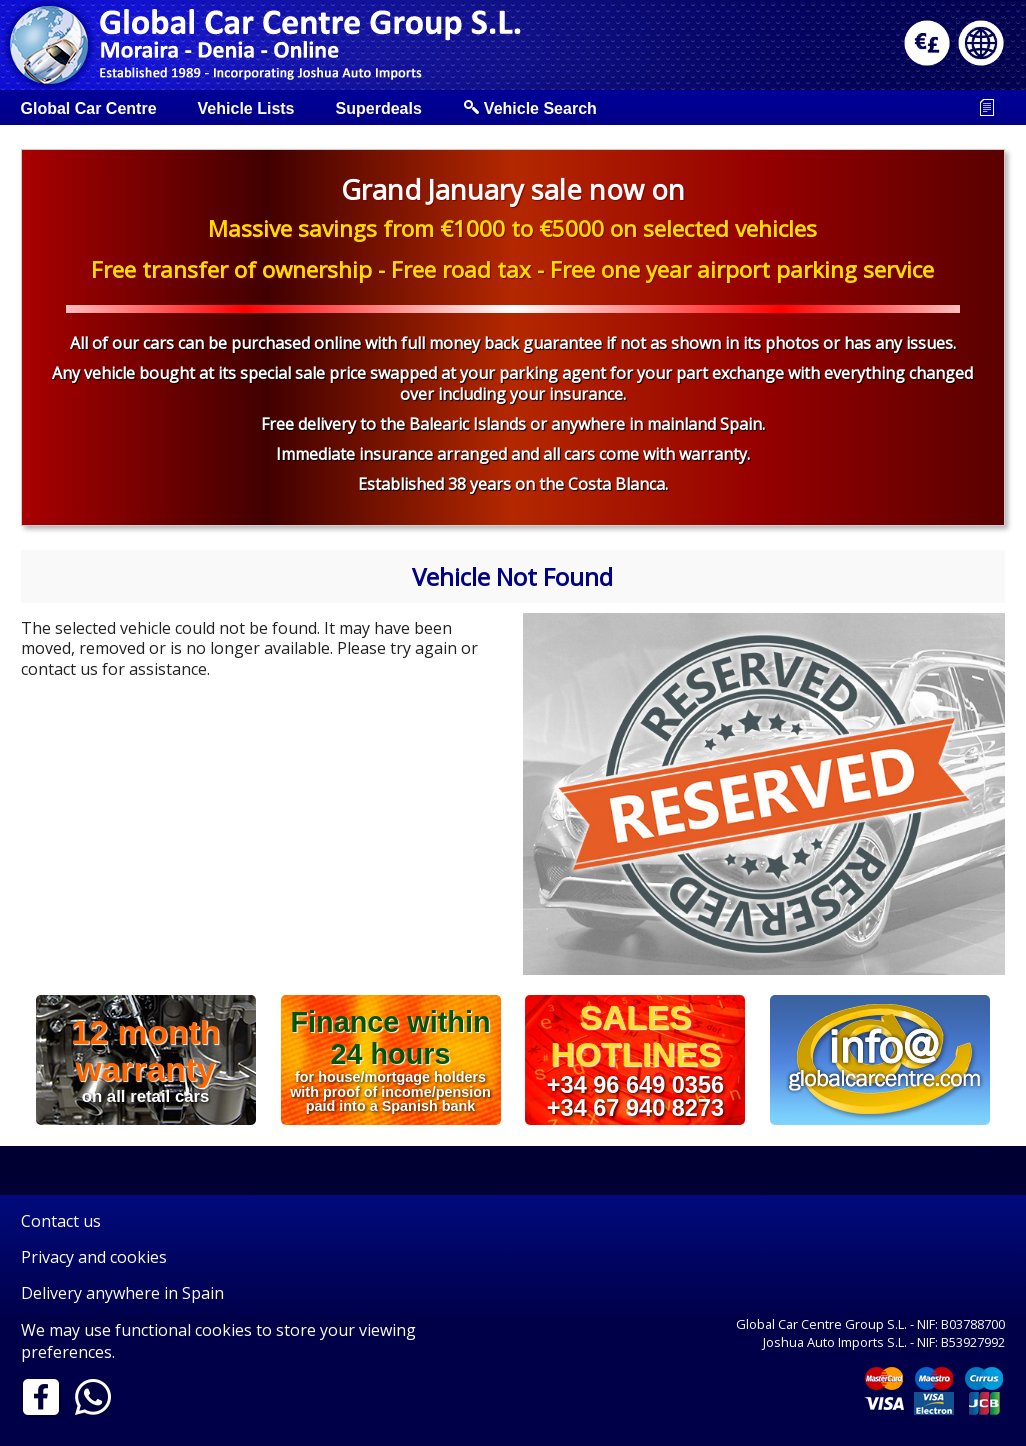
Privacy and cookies (94, 1257)
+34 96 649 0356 (635, 1084)
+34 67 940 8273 (635, 1108)
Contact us (61, 1221)
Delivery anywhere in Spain (122, 1293)
